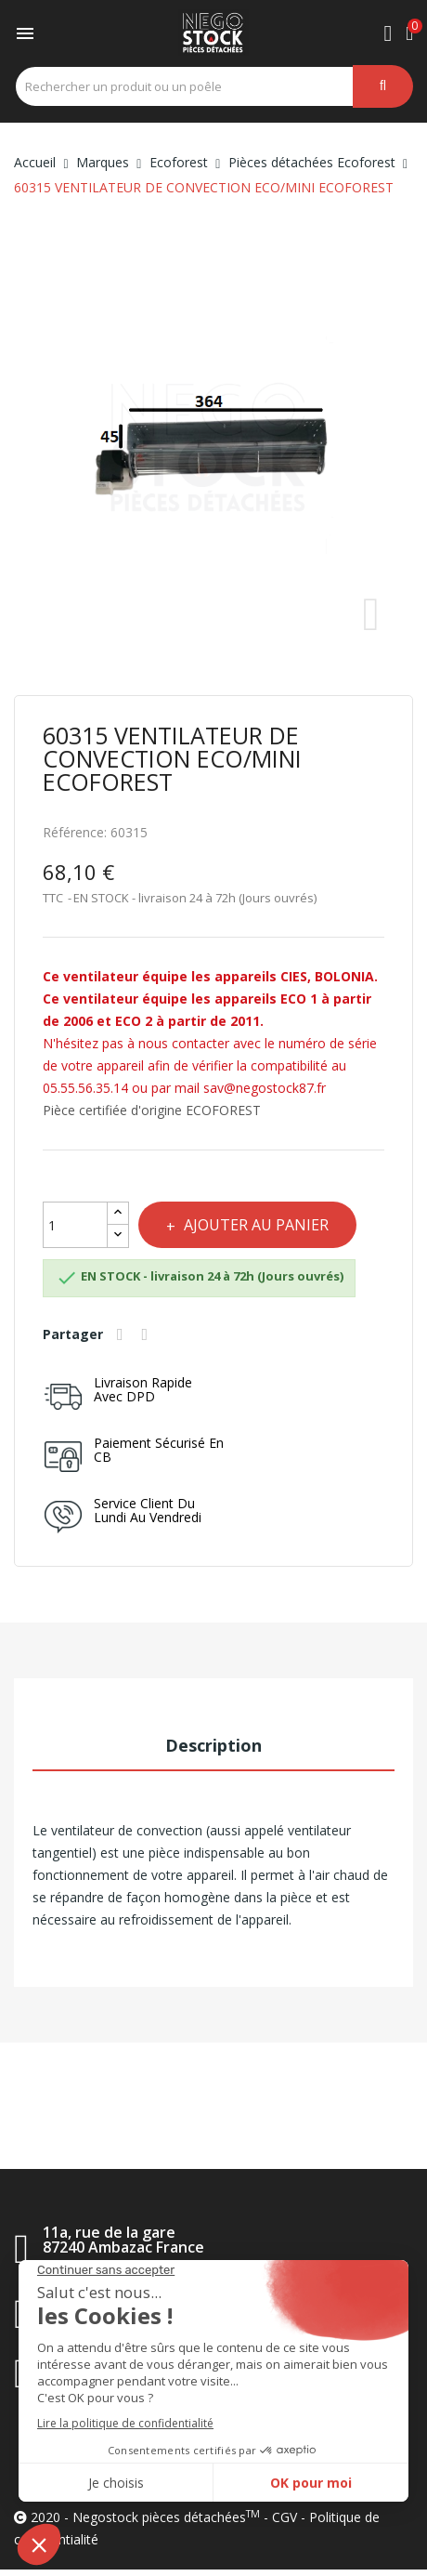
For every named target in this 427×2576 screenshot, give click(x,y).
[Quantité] (75, 1225)
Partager (122, 1334)
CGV (284, 2517)
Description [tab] (213, 1745)
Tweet (147, 1334)
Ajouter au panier (254, 1225)
